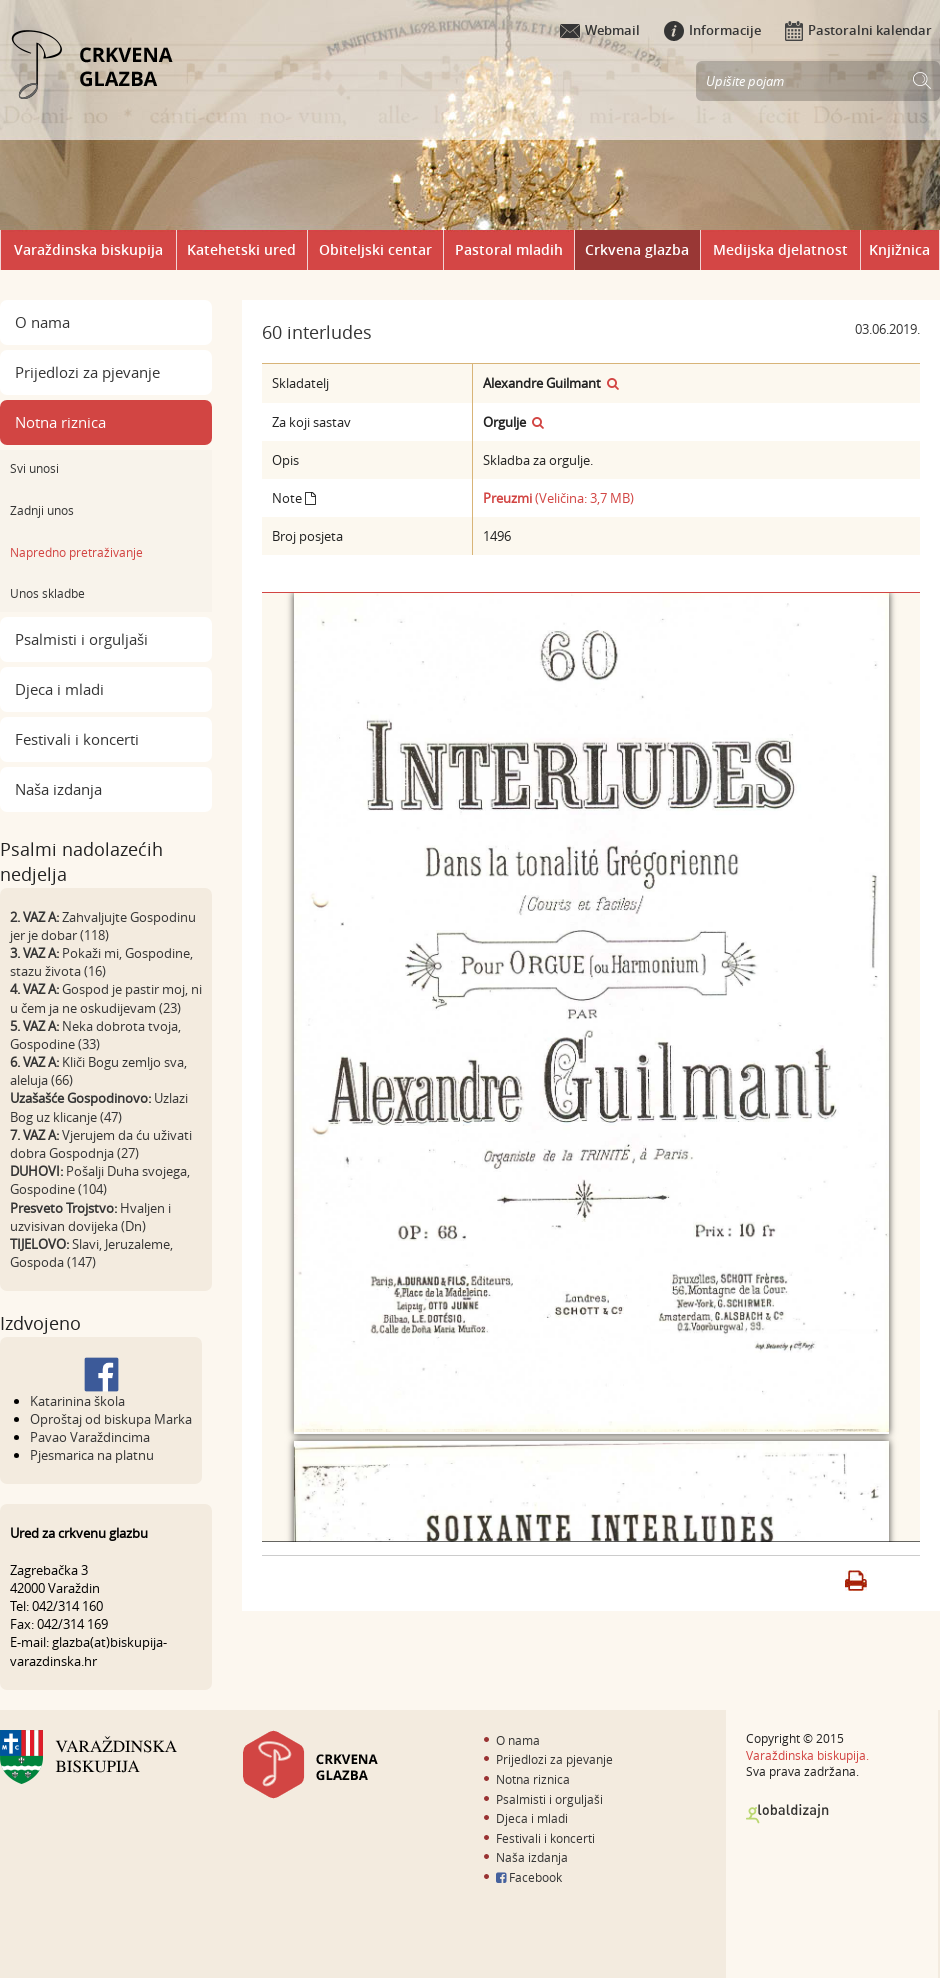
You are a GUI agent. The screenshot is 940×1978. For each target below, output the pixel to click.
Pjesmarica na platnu (92, 1455)
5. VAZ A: (34, 1026)
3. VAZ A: (34, 953)
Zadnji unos (42, 510)
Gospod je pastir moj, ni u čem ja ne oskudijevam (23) (106, 998)
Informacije (712, 30)
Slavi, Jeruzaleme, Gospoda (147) (91, 1253)
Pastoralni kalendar (858, 30)
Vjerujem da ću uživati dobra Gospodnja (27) (101, 1144)
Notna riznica (60, 422)
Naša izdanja (58, 789)
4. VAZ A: (34, 989)
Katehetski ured (241, 249)
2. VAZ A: (34, 917)
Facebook (529, 1877)
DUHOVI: (36, 1171)
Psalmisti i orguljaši (81, 639)
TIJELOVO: (39, 1244)
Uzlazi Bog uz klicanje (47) (99, 1107)
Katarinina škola (77, 1401)
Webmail (600, 30)
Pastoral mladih (509, 249)
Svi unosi (34, 468)
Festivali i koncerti (77, 739)
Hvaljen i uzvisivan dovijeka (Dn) (90, 1217)
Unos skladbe (47, 593)
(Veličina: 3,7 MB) (558, 498)
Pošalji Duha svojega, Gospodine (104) (100, 1180)
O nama (42, 322)
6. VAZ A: (34, 1062)
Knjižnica (899, 249)
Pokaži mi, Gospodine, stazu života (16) (101, 962)
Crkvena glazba (637, 249)
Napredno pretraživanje (76, 552)
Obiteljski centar (375, 249)
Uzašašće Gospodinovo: (80, 1098)
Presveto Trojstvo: (63, 1208)
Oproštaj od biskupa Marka (111, 1419)
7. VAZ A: (34, 1135)
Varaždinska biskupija (88, 249)
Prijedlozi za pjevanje (87, 372)
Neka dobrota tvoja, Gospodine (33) (95, 1035)
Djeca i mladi (59, 689)
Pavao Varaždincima (90, 1437)
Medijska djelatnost (780, 249)
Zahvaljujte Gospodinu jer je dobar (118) (103, 926)
